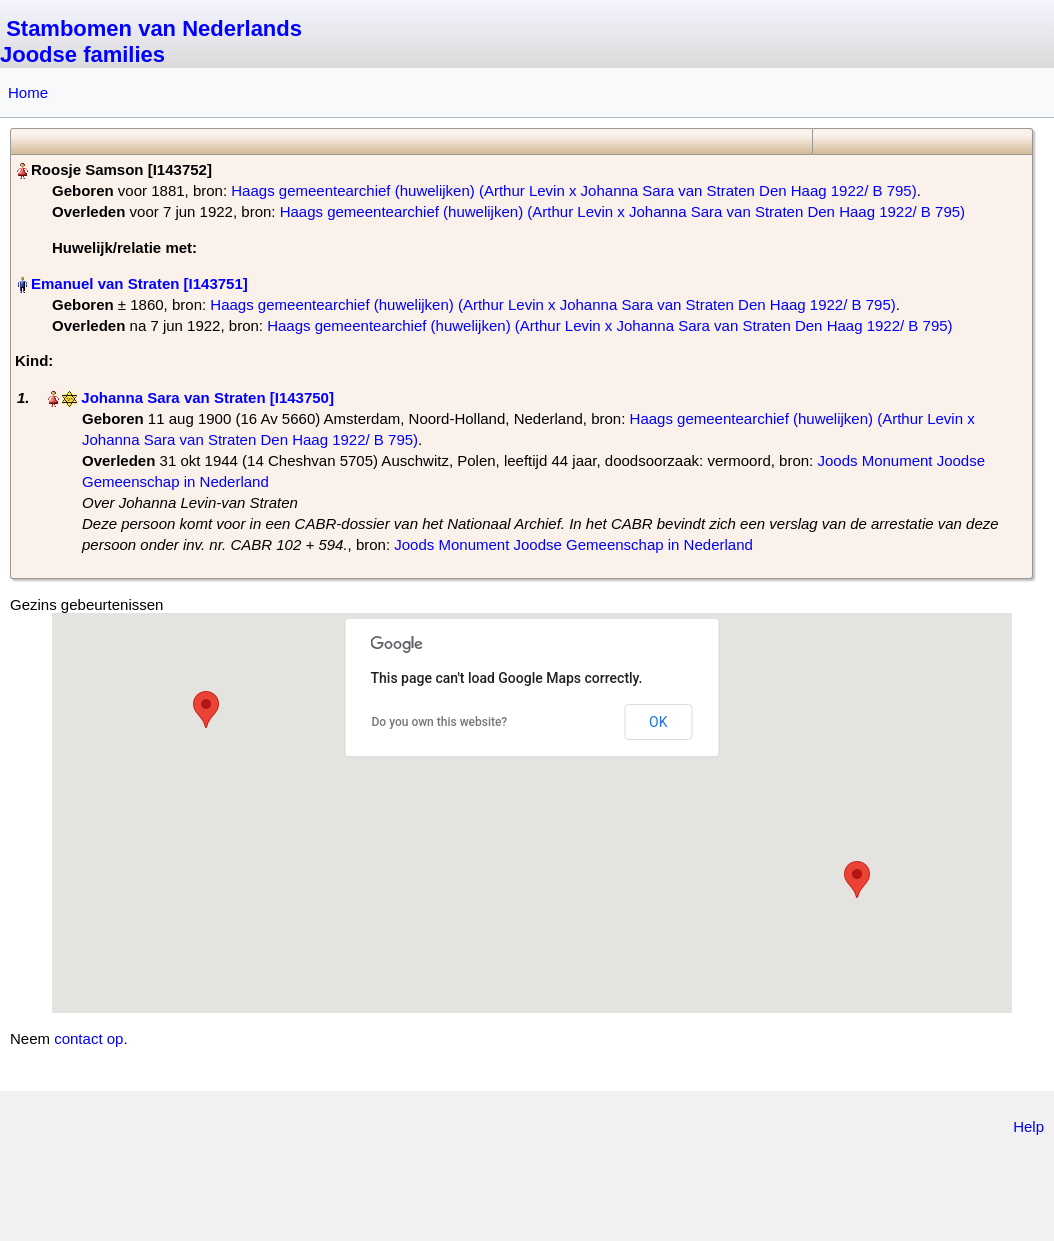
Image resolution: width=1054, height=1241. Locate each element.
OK (658, 722)
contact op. (90, 1038)
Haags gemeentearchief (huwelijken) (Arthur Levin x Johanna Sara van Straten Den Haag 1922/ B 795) (573, 190)
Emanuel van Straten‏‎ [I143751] (139, 283)
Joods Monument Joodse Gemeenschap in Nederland (573, 544)
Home (28, 92)
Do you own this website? (440, 722)
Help (1028, 1126)
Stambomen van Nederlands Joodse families (151, 41)
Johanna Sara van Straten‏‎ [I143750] (207, 397)
